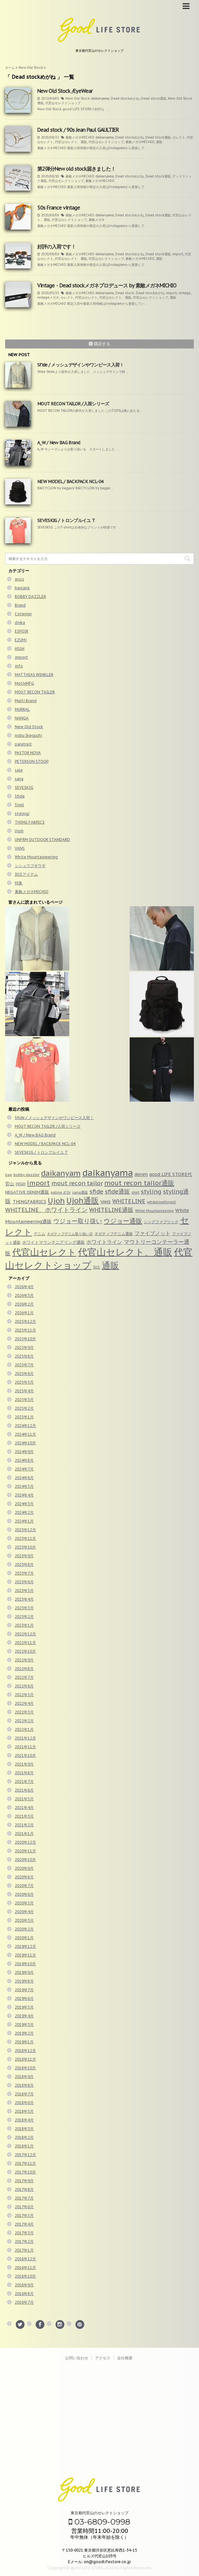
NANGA (22, 718)
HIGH (19, 648)
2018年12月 (25, 2050)
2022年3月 (24, 1712)
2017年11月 (25, 2163)
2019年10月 (25, 1963)
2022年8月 (24, 1668)
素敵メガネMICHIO (79, 137)
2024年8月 (24, 1460)
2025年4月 (24, 1390)
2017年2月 (24, 2241)
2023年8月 (24, 1564)
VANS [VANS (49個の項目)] (105, 1202)
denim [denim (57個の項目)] (141, 1174)
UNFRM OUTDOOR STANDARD (42, 839)
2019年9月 (24, 1972)
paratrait (23, 744)
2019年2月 (24, 2033)
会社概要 (125, 2357)
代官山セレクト (86, 297)
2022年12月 (25, 1633)
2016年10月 (25, 2276)
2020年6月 (24, 1894)
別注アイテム (26, 874)
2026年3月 (24, 1295)
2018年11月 (25, 2059)
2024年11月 (25, 1434)
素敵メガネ (97, 220)
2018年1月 (24, 2146)
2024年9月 (24, 1451)
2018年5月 (24, 2111)
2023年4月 (24, 1599)
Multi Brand (26, 700)
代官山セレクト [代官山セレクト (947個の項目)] (44, 1252)
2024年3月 (24, 1503)
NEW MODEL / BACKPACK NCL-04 (70, 481)
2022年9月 (24, 1660)
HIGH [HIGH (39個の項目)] (20, 1183)
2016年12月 (25, 2258)
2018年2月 (24, 2137)
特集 (18, 883)
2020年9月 (24, 1868)
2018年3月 (24, 2128)
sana (19, 778)
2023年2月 (24, 1616)
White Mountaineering (36, 856)
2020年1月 (24, 1937)
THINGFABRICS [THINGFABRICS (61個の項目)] (29, 1202)
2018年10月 (25, 2067)
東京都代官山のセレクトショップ (99, 2512)
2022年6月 (24, 1686)
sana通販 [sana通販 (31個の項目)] (80, 1192)
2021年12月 (25, 1738)
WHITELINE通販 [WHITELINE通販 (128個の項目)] (111, 1210)
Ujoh (19, 830)
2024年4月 (24, 1495)
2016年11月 (25, 2267)
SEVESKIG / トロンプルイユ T (66, 520)
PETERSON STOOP (31, 761)
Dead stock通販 (153, 98)
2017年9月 (24, 2180)
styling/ (22, 813)
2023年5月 (24, 1590)
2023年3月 (24, 1607)
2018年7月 (24, 2094)
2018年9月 (24, 2076)
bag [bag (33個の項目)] (8, 1174)
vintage (184, 293)
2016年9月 (24, 2284)
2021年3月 (24, 1816)
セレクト (178, 137)
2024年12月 (25, 1425)
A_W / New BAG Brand (58, 443)
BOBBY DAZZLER (30, 596)
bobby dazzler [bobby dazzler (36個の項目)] (26, 1174)
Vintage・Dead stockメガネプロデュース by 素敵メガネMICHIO (106, 285)
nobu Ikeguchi (28, 735)
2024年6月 (24, 1477)
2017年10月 (25, 2172)
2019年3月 (24, 2024)
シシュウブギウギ (30, 865)
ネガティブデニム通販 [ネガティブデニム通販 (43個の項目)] (113, 1233)
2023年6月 (24, 1581)
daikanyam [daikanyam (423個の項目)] (61, 1173)
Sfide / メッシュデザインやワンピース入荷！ (80, 365)
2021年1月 (24, 1833)
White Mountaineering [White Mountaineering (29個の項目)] (154, 1210)
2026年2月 (24, 1304)
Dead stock (124, 293)
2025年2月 (24, 1408)
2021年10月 (25, 1755)
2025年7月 (24, 1364)
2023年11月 (25, 1538)
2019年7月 (24, 1989)
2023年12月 (25, 1529)
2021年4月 (24, 1807)
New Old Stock (77, 98)
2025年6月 (24, 1373)
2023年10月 (25, 1547)
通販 (159, 142)
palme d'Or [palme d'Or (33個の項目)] (61, 1192)
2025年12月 (25, 1321)
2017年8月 (24, 2189)
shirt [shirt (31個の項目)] (135, 1192)
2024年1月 (24, 1521)
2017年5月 (24, 2215)
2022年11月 (25, 1642)
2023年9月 (24, 1555)
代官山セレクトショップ (63, 103)
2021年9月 (24, 1764)
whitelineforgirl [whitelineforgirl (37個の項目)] (161, 1201)
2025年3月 (24, 1399)
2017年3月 (24, 2232)
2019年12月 (25, 1946)
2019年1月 (24, 2041)
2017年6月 (24, 2206)
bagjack (22, 587)
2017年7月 (24, 2198)
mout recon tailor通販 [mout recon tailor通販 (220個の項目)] (139, 1183)
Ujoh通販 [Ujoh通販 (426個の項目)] (82, 1201)
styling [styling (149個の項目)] (151, 1191)
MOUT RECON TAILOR (35, 692)
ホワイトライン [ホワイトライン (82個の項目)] (104, 1242)
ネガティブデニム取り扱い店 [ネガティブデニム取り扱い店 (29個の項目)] (70, 1234)
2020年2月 (24, 1929)
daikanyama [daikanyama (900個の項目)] (107, 1173)
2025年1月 (24, 1417)
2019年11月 (25, 1955)
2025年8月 (24, 1356)
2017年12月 (25, 2154)
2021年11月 (25, 1746)
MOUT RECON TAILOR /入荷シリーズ (73, 404)
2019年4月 (24, 2015)
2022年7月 (24, 1677)
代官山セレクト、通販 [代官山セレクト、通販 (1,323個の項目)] (125, 1252)
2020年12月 (25, 1842)
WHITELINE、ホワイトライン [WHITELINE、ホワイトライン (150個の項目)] (46, 1210)
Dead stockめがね (125, 98)
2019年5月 (24, 2007)
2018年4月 (24, 2120)
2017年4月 (24, 2224)
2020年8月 (24, 1877)
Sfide (20, 796)
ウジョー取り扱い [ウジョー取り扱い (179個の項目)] (77, 1221)
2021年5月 (24, 1798)
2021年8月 (24, 1772)
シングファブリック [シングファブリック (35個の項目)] (161, 1221)
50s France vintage (58, 207)
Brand (20, 605)
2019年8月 (24, 1981)
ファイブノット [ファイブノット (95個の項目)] (152, 1233)
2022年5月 (24, 1694)
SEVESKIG (24, 787)
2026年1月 (24, 1312)
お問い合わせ (76, 2357)
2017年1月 (24, 2250)
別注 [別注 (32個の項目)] (96, 1267)
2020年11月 (25, 1850)
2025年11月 (25, 1330)
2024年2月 (24, 1512)
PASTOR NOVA (28, 752)
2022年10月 (25, 1651)
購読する (99, 344)
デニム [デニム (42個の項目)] (39, 1233)
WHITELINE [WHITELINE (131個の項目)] (128, 1201)
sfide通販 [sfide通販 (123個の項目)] (117, 1191)
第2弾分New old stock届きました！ (76, 169)
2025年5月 (24, 1382)
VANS (20, 848)
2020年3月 (24, 1920)
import (177, 254)
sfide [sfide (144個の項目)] (96, 1191)
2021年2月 (24, 1824)
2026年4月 (24, 1286)
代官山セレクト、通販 (71, 142)
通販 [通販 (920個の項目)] (110, 1265)
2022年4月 (24, 1703)
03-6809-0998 (99, 2521)
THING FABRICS (30, 822)
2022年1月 (24, 1729)
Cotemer (23, 613)
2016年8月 (24, 2293)
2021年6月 (24, 1790)
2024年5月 (24, 1486)
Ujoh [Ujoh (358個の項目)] (56, 1200)
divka (20, 622)
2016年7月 (24, 2302)
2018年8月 (24, 2085)
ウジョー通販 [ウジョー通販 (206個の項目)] (123, 1220)
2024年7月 (24, 1469)
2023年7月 (24, 1573)
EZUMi (21, 639)
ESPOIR (21, 631)
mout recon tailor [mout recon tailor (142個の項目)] (77, 1183)
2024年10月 (25, 1443)
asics (19, 579)
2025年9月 (24, 1347)
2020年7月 (24, 1885)
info (19, 666)
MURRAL (22, 709)
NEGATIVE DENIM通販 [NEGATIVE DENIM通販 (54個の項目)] (27, 1192)
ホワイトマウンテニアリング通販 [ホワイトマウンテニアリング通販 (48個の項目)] (53, 1242)
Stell (19, 804)
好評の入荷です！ (56, 246)
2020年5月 (24, 1903)
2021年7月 (24, 1781)
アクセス (102, 2357)
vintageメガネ (48, 297)
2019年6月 (24, 1998)
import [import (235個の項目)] (38, 1183)
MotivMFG (24, 683)
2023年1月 (24, 1625)
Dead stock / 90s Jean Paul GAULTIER (78, 130)
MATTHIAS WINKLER (34, 674)
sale (19, 770)
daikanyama (100, 98)
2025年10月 (25, 1338)
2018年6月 (24, 2102)
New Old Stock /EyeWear (64, 91)
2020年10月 (25, 1859)
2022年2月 (24, 1720)
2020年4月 (24, 1911)
